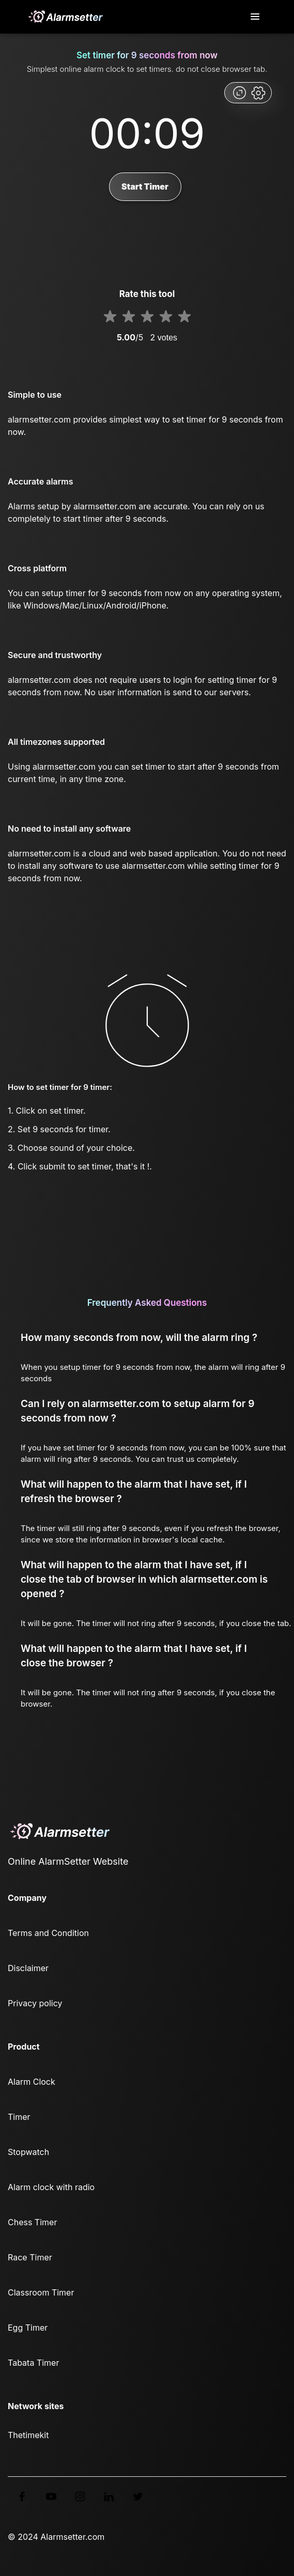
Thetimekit (28, 2435)
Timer (19, 2117)
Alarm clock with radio (51, 2187)
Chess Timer (32, 2222)
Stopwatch (28, 2152)
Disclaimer (28, 1968)
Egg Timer (28, 2327)
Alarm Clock (31, 2082)
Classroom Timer (41, 2292)
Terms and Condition (48, 1933)
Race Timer (30, 2257)
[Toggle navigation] (256, 16)
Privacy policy (35, 2003)
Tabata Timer (33, 2363)
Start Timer (144, 186)
